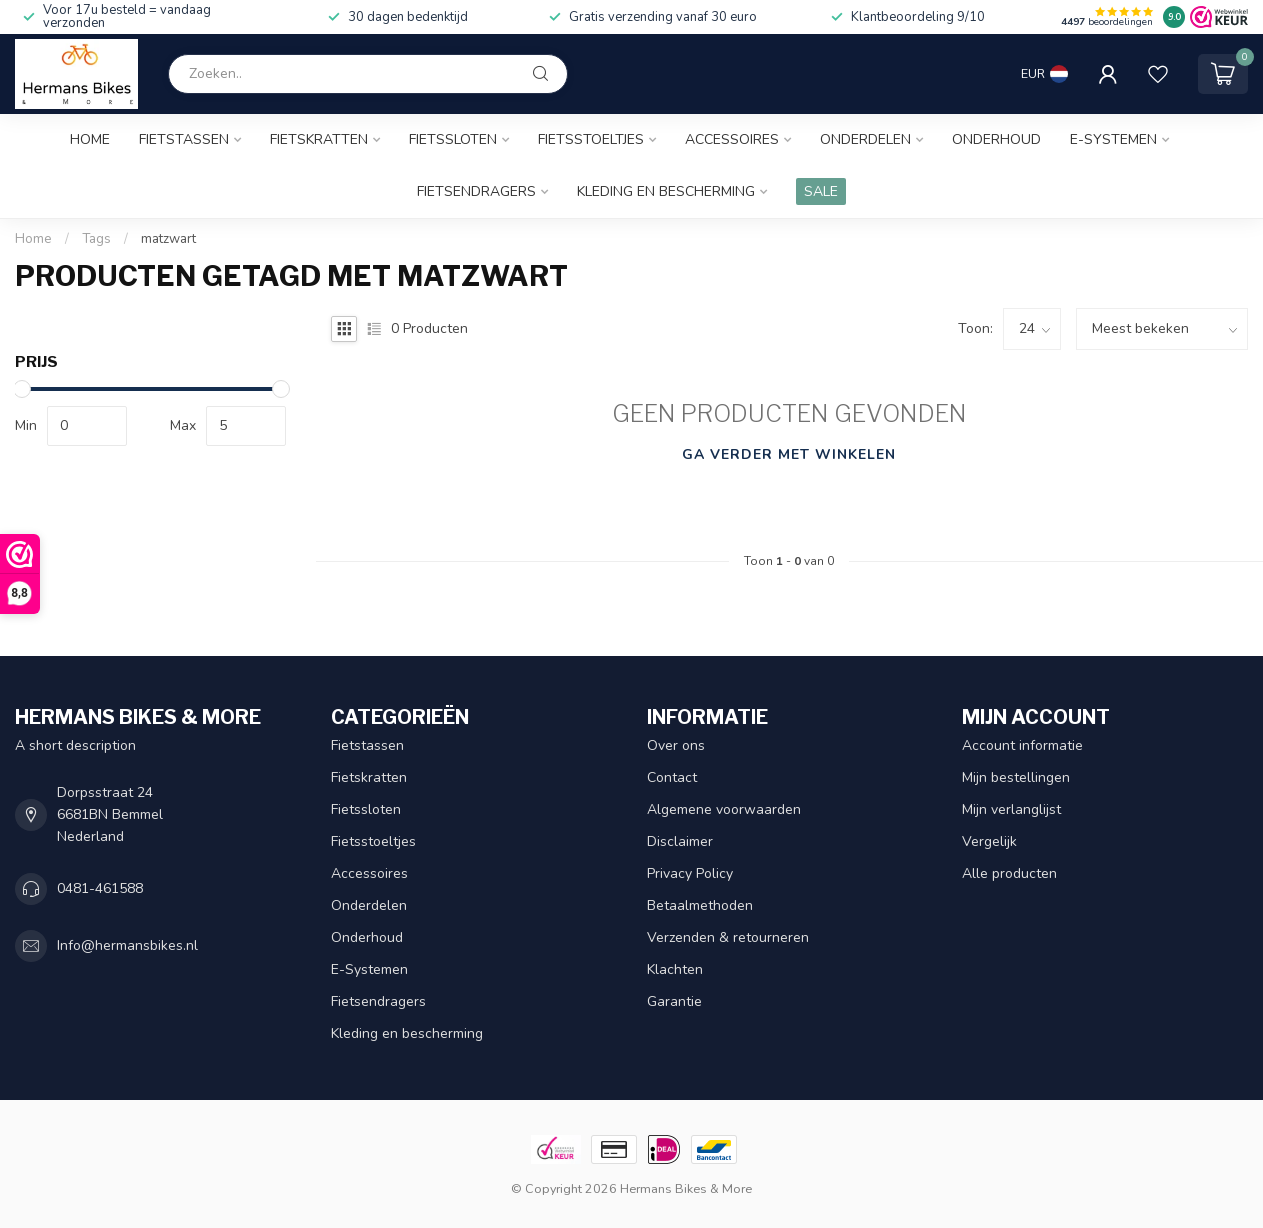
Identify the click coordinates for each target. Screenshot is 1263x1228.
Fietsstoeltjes (591, 139)
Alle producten (1009, 873)
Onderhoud (996, 139)
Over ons (676, 745)
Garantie (674, 1001)
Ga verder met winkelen (789, 454)
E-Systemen (1113, 139)
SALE (821, 191)
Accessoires (732, 139)
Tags (96, 239)
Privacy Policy (690, 873)
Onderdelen (865, 139)
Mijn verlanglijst (1011, 809)
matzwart (168, 239)
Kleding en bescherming (666, 191)
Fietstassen (184, 139)
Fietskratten (319, 139)
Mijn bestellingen (1016, 777)
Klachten (675, 969)
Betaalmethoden (700, 905)
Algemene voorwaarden (724, 809)
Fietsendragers (476, 191)
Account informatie (1022, 745)
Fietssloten (453, 139)
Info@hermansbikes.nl (127, 945)
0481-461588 (100, 888)
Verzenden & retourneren (728, 937)
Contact (672, 777)
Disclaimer (680, 841)
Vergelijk (989, 841)
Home (90, 139)
